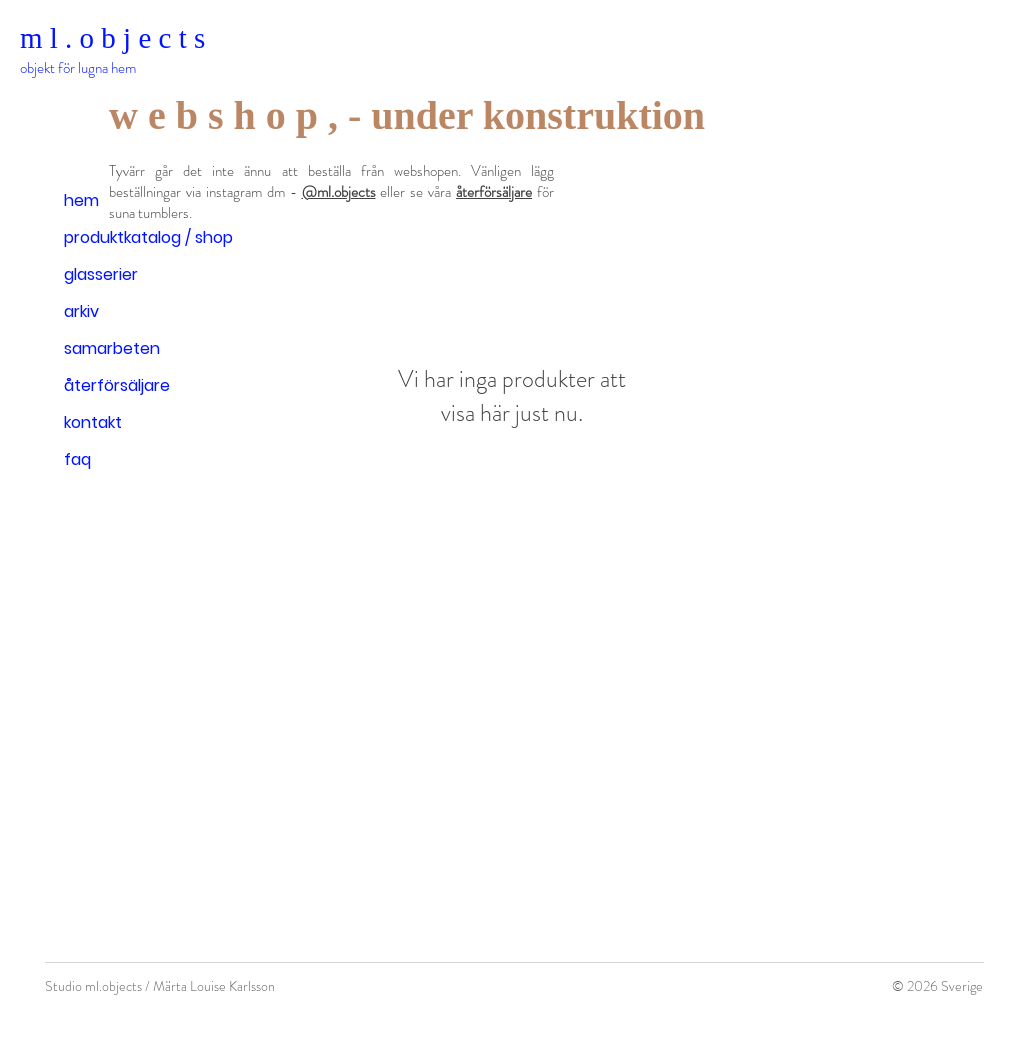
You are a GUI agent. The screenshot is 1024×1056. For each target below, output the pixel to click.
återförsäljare (117, 385)
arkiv (81, 311)
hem (81, 200)
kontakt (93, 422)
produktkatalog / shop (148, 237)
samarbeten (112, 348)
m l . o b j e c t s (112, 38)
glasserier (101, 274)
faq (77, 459)
